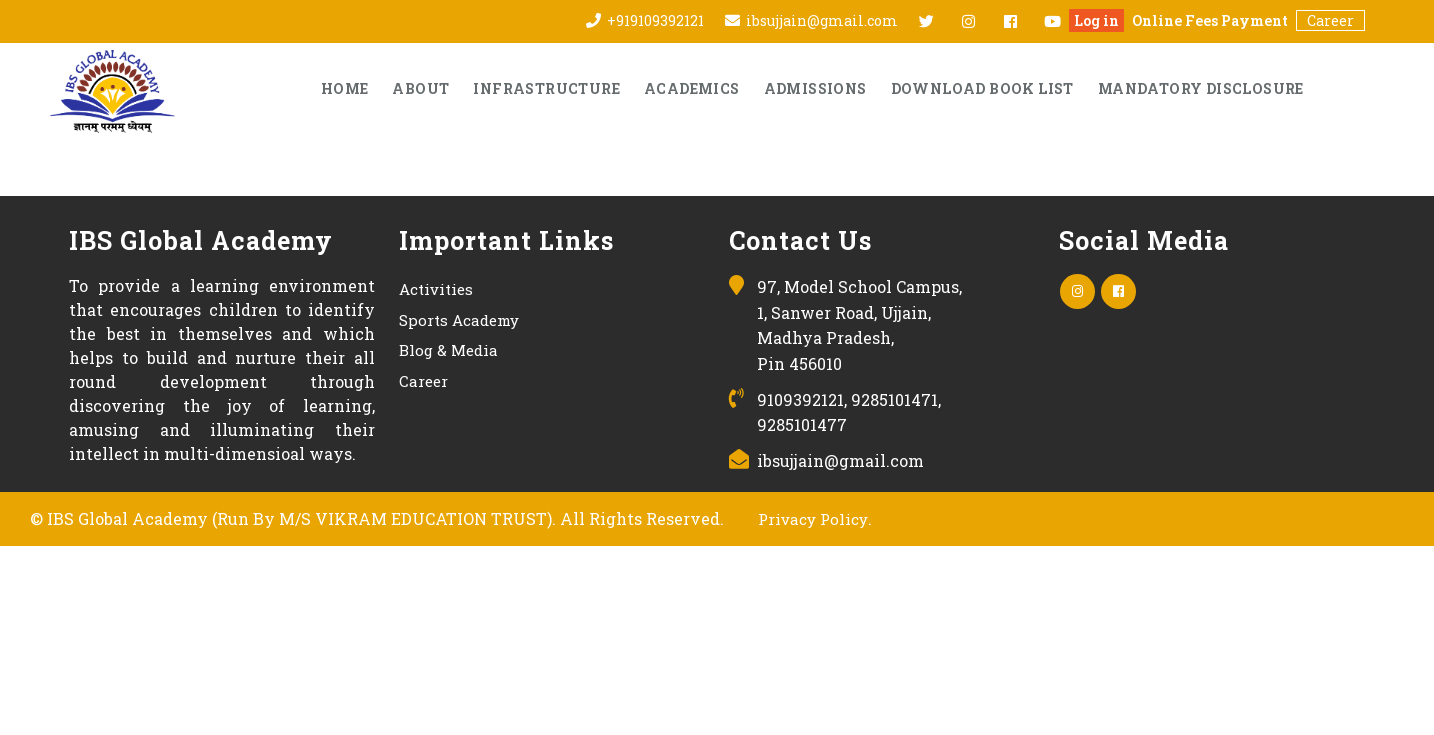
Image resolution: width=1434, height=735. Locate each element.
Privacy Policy (813, 519)
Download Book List (982, 88)
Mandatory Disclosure (1201, 88)
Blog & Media (448, 350)
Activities (436, 289)
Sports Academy (459, 320)
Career (1330, 20)
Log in (1096, 20)
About (420, 88)
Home (345, 88)
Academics (692, 88)
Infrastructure (546, 88)
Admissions (815, 88)
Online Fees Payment (1210, 20)
